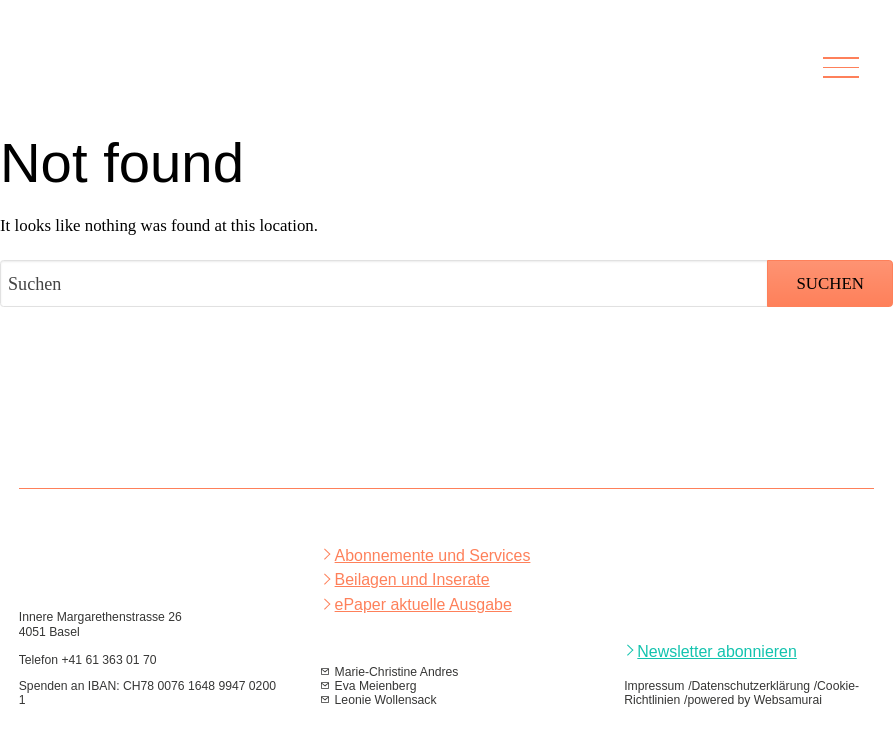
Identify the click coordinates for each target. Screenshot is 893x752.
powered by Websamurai (754, 700)
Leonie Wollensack (386, 700)
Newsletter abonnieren (716, 651)
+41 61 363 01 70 (108, 660)
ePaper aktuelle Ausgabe (423, 604)
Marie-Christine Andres (397, 672)
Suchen (829, 283)
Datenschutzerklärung (751, 686)
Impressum (654, 686)
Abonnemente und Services (433, 555)
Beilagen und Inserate (412, 579)
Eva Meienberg (376, 686)
